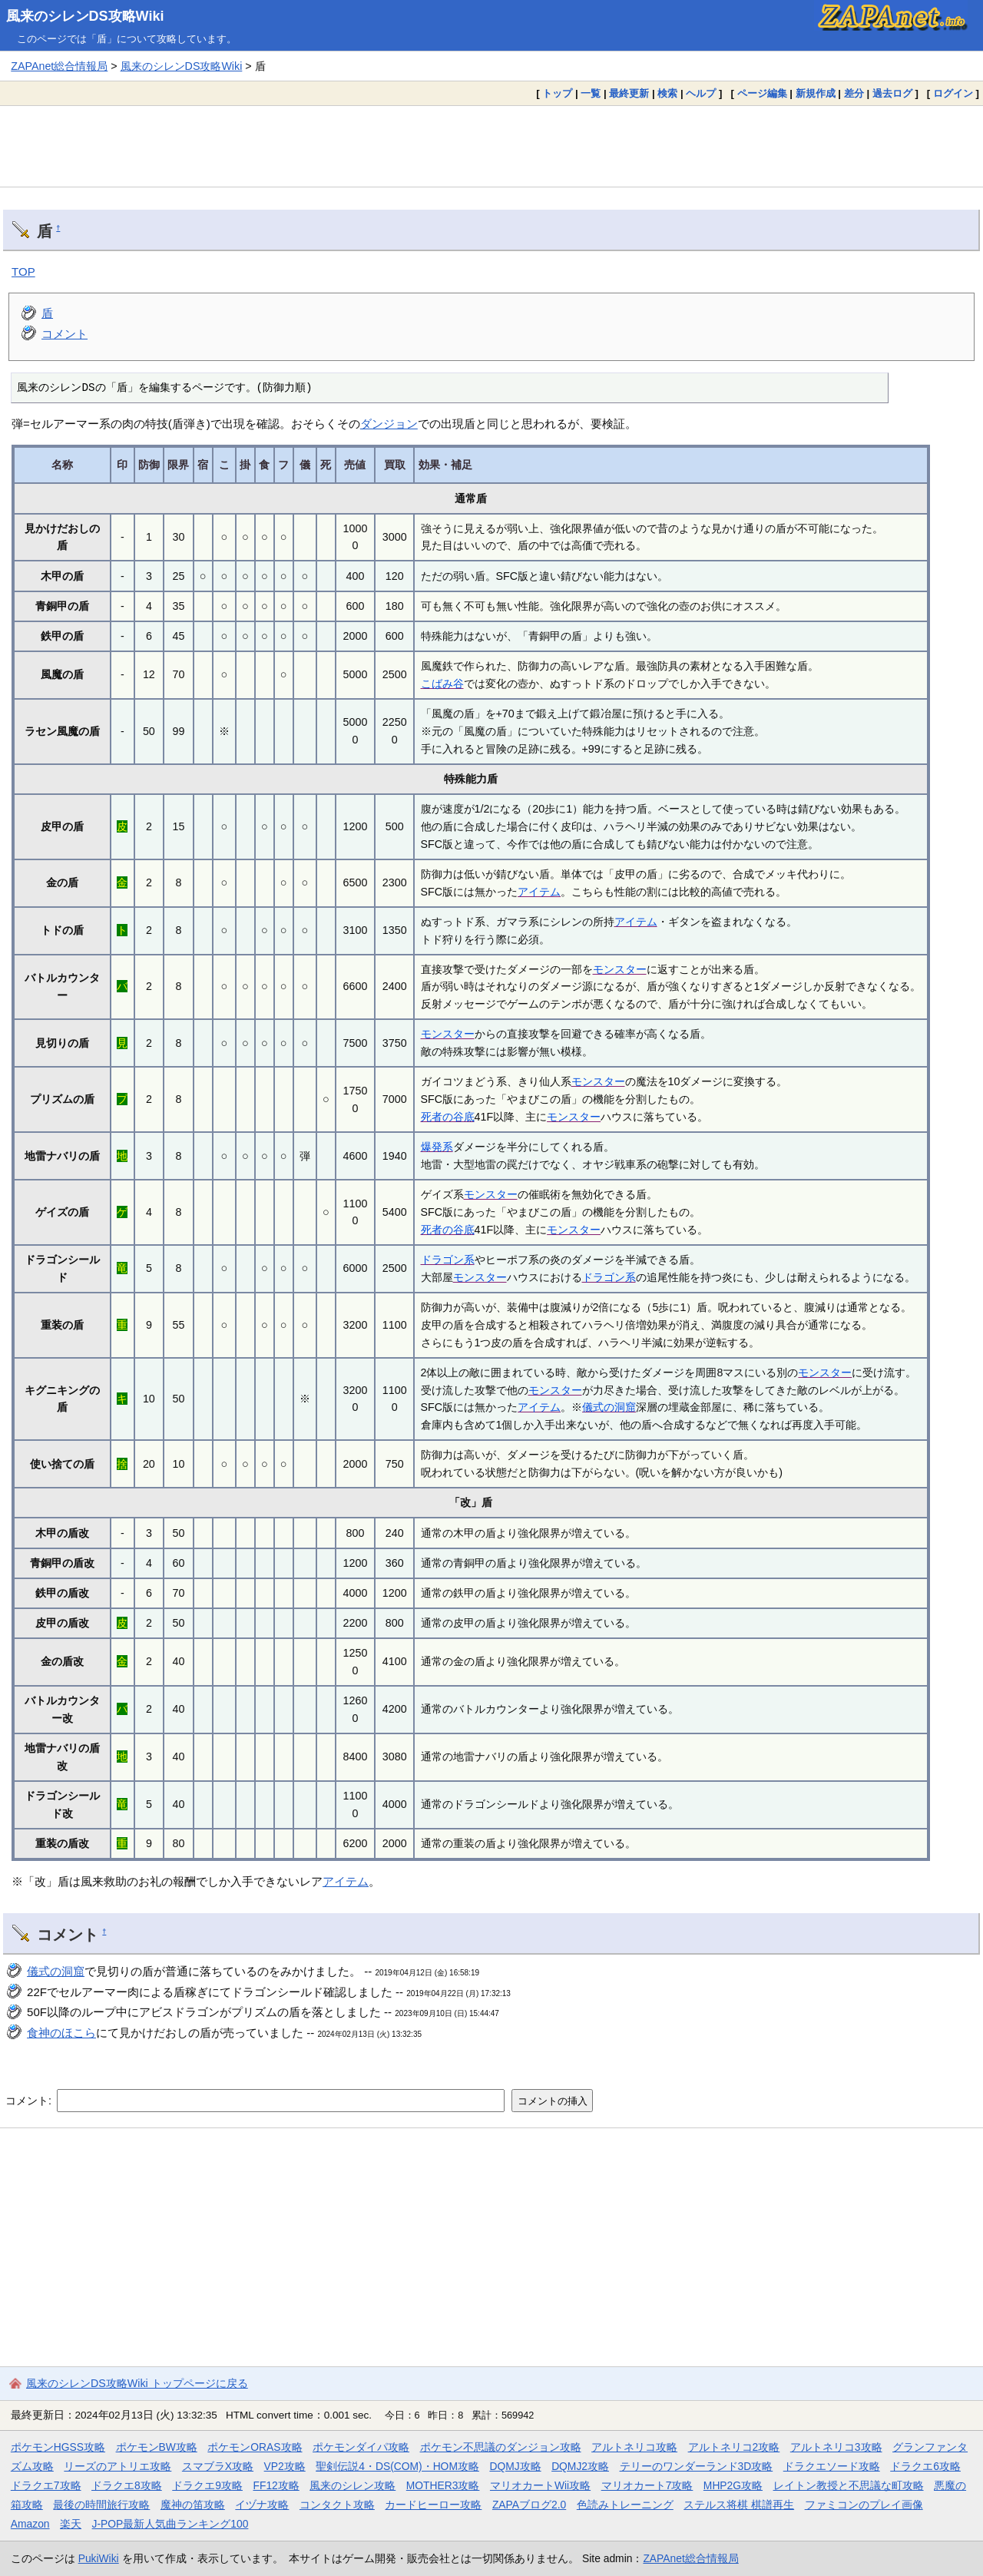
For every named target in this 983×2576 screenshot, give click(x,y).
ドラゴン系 (448, 1259)
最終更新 (629, 93)
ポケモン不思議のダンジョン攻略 (500, 2447)
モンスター (620, 969)
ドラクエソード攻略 (831, 2466)
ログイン (953, 93)
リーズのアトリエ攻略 (117, 2466)
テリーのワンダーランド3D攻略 (696, 2466)
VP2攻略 (285, 2466)
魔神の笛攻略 (193, 2504)
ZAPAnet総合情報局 (59, 66)
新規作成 (816, 93)
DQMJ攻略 (515, 2466)
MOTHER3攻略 (443, 2485)
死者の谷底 (448, 1117)
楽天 (70, 2524)
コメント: (30, 2100)
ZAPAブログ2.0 (529, 2504)
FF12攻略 (276, 2485)
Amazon (30, 2524)
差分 (854, 93)
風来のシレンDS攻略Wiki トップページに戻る (137, 2383)
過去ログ (892, 93)
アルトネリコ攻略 (634, 2447)
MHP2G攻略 (733, 2485)
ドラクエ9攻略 (207, 2485)
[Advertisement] (491, 145)
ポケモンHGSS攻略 (58, 2447)
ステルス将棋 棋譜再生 (738, 2504)
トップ (557, 93)
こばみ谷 (442, 683)
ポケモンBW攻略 (156, 2447)
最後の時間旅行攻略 (101, 2504)
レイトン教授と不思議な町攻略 (848, 2485)
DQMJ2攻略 (580, 2466)
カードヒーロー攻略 (433, 2504)
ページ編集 (762, 93)
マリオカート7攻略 (647, 2485)
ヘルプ (701, 93)
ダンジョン (389, 423)
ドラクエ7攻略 (46, 2485)
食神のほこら (61, 2032)
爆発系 (437, 1147)
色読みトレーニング (625, 2504)
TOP (23, 271)
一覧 (591, 93)
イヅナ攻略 (262, 2504)
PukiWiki (98, 2558)
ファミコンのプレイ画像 (864, 2504)
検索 (667, 93)
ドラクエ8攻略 (126, 2485)
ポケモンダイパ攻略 (361, 2447)
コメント (64, 333)
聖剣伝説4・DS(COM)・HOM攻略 (397, 2466)
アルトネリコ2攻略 (734, 2447)
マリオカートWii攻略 (540, 2485)
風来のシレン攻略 (352, 2485)
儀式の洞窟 (609, 1407)
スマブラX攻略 (217, 2466)
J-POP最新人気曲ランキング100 (170, 2524)
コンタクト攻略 (337, 2504)
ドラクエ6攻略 (925, 2466)
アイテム (539, 892)
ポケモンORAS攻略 (254, 2447)
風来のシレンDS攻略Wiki (85, 16)
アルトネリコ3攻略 (836, 2447)
